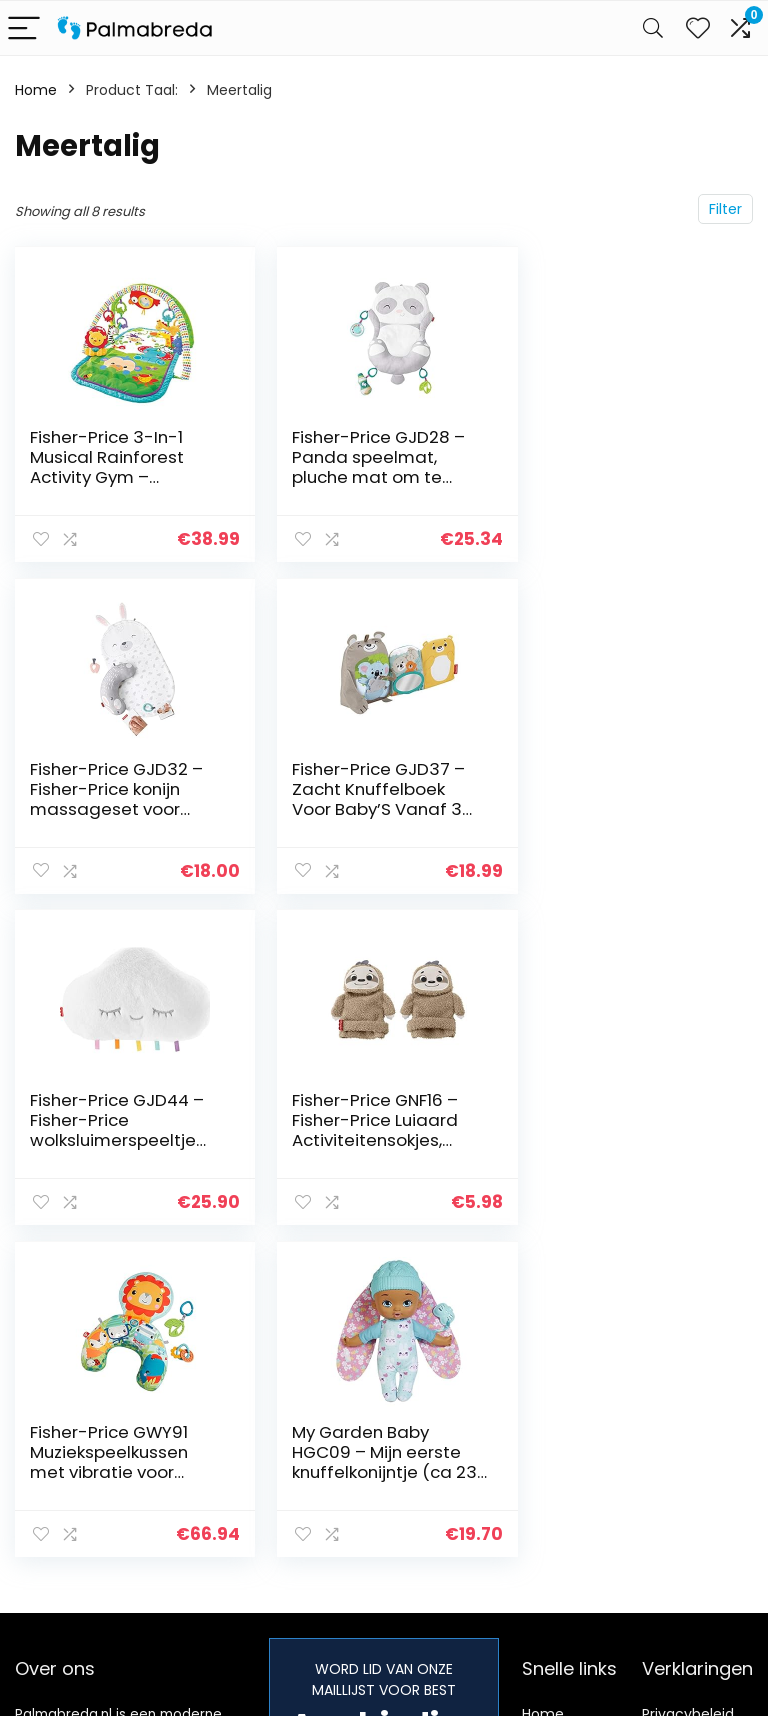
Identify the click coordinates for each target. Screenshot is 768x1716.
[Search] (653, 28)
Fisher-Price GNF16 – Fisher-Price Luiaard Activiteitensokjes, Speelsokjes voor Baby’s (620, 808)
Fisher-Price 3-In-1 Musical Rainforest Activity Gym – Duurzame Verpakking (121, 467)
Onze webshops (557, 1491)
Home (36, 90)
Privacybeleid (688, 1398)
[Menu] (24, 28)
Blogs (540, 1454)
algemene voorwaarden (688, 1435)
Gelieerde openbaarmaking (702, 1481)
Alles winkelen (569, 1426)
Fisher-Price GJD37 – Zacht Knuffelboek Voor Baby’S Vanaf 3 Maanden (116, 798)
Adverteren (561, 1528)
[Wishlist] (698, 28)
